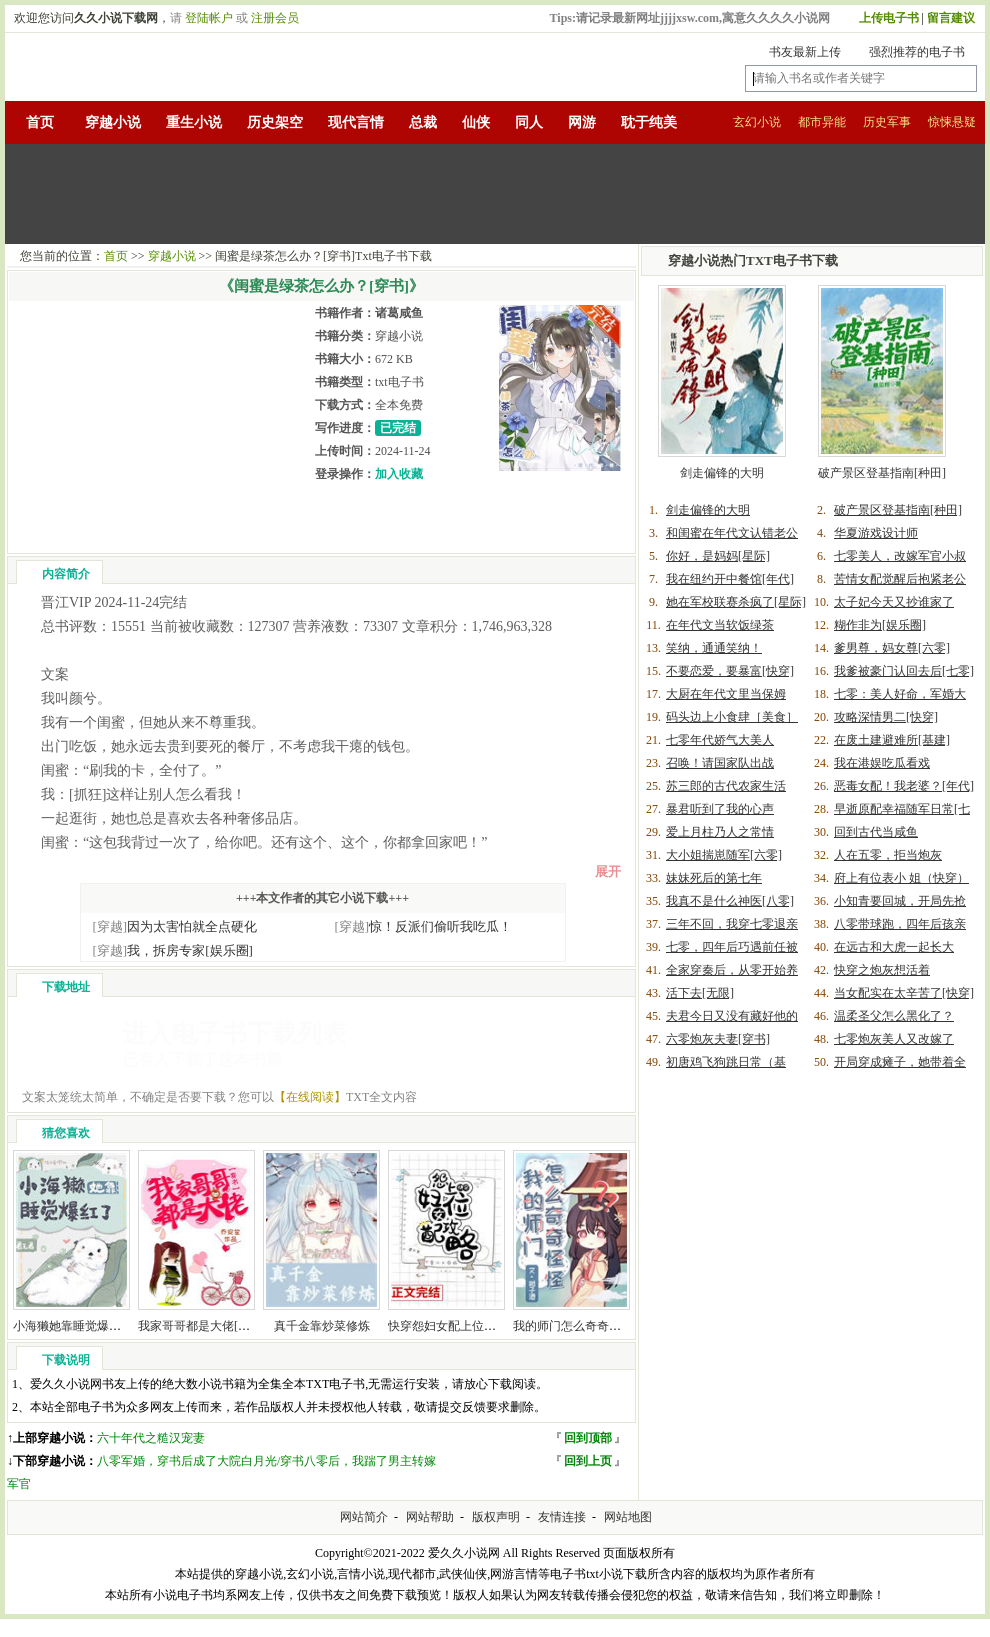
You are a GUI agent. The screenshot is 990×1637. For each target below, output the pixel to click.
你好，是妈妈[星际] (718, 556)
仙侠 (476, 122)
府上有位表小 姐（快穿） (901, 878)
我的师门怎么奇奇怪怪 (573, 1326)
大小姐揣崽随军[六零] (724, 855)
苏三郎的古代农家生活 (726, 786)
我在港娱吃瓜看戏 (882, 763)
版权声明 (496, 1517)
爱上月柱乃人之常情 (720, 832)
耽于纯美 (649, 122)
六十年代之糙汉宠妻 (151, 1438)
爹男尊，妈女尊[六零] (892, 648)
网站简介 (364, 1517)
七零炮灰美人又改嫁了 (894, 1039)
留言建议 (951, 18)
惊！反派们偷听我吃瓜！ (424, 926)
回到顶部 (588, 1438)
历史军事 (887, 122)
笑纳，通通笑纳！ (714, 648)
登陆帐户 (209, 18)
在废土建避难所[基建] (892, 740)
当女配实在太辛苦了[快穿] (904, 993)
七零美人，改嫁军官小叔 (900, 556)
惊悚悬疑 (952, 122)
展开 (608, 871)
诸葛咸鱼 (399, 313)
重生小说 (194, 122)
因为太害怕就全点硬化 (175, 926)
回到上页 (588, 1461)
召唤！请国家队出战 (720, 763)
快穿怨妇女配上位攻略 (448, 1326)
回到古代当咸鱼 (876, 832)
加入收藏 (399, 474)
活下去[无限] (700, 993)
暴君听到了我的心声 (720, 809)
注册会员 (275, 18)
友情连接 (562, 1517)
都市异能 (822, 122)
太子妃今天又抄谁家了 (894, 602)
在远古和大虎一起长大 (894, 947)
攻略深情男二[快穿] (886, 717)
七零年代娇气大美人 (720, 740)
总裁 (423, 122)
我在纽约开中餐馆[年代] (730, 579)
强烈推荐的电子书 (917, 52)
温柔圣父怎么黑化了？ (894, 1016)
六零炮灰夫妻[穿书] (718, 1039)
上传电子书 (889, 18)
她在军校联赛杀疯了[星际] (736, 602)
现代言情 (356, 122)
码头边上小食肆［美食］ (732, 717)
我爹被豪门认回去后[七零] (904, 671)
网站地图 (628, 1517)
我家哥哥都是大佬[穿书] (202, 1326)
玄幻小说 (757, 122)
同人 (529, 122)
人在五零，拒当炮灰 (888, 855)
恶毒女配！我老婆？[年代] (904, 786)
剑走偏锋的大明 (722, 473)
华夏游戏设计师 (876, 533)
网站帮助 (430, 1517)
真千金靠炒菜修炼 (322, 1326)
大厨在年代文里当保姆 (726, 694)
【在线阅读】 (310, 1097)
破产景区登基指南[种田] (882, 473)
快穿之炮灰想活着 (882, 970)
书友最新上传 (805, 52)
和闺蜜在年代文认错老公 (732, 533)
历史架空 (275, 122)
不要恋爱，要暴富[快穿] (730, 671)
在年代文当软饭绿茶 (720, 625)
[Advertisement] (495, 194)
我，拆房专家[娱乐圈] (173, 950)
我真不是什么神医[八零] (730, 901)
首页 (40, 122)
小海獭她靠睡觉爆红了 (73, 1326)
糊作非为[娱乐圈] (880, 625)
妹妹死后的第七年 (714, 878)
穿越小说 (113, 122)
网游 (582, 122)
